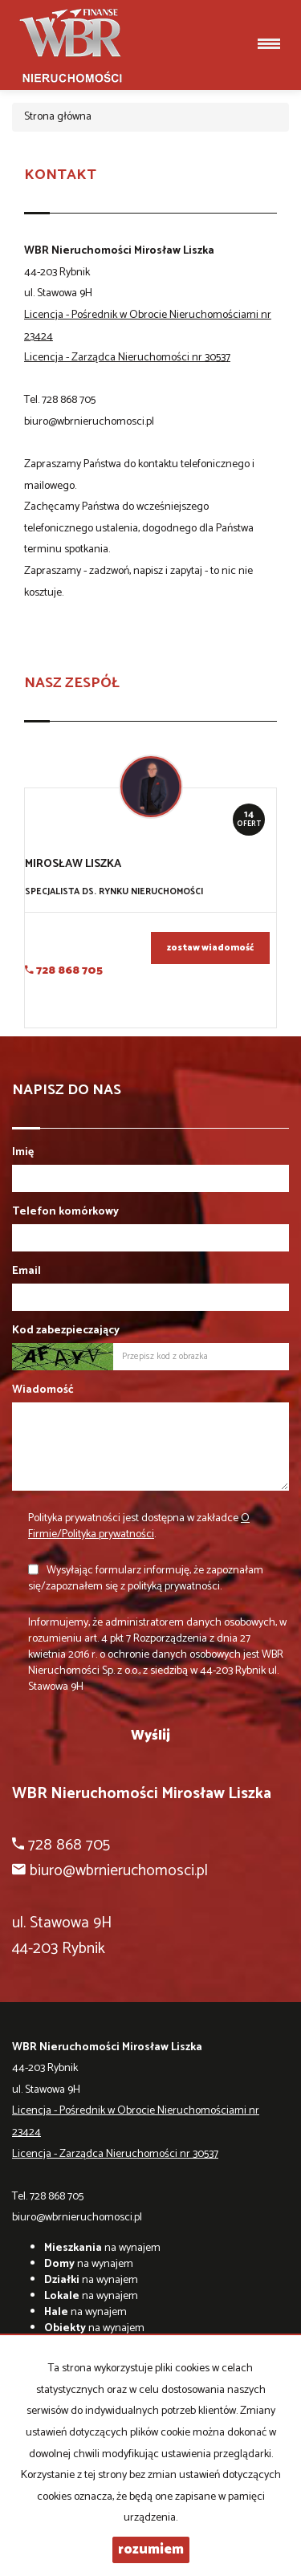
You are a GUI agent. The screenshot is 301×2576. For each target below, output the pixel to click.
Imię (23, 1153)
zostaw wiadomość (210, 948)
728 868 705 (69, 400)
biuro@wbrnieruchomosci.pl (89, 422)
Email (26, 1272)
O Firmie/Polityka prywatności (139, 1526)
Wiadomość (43, 1390)
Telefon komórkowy (65, 1212)
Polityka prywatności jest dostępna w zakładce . (139, 1526)
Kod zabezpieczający (66, 1331)
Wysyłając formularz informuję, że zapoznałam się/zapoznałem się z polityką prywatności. (145, 1578)
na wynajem (102, 2248)
